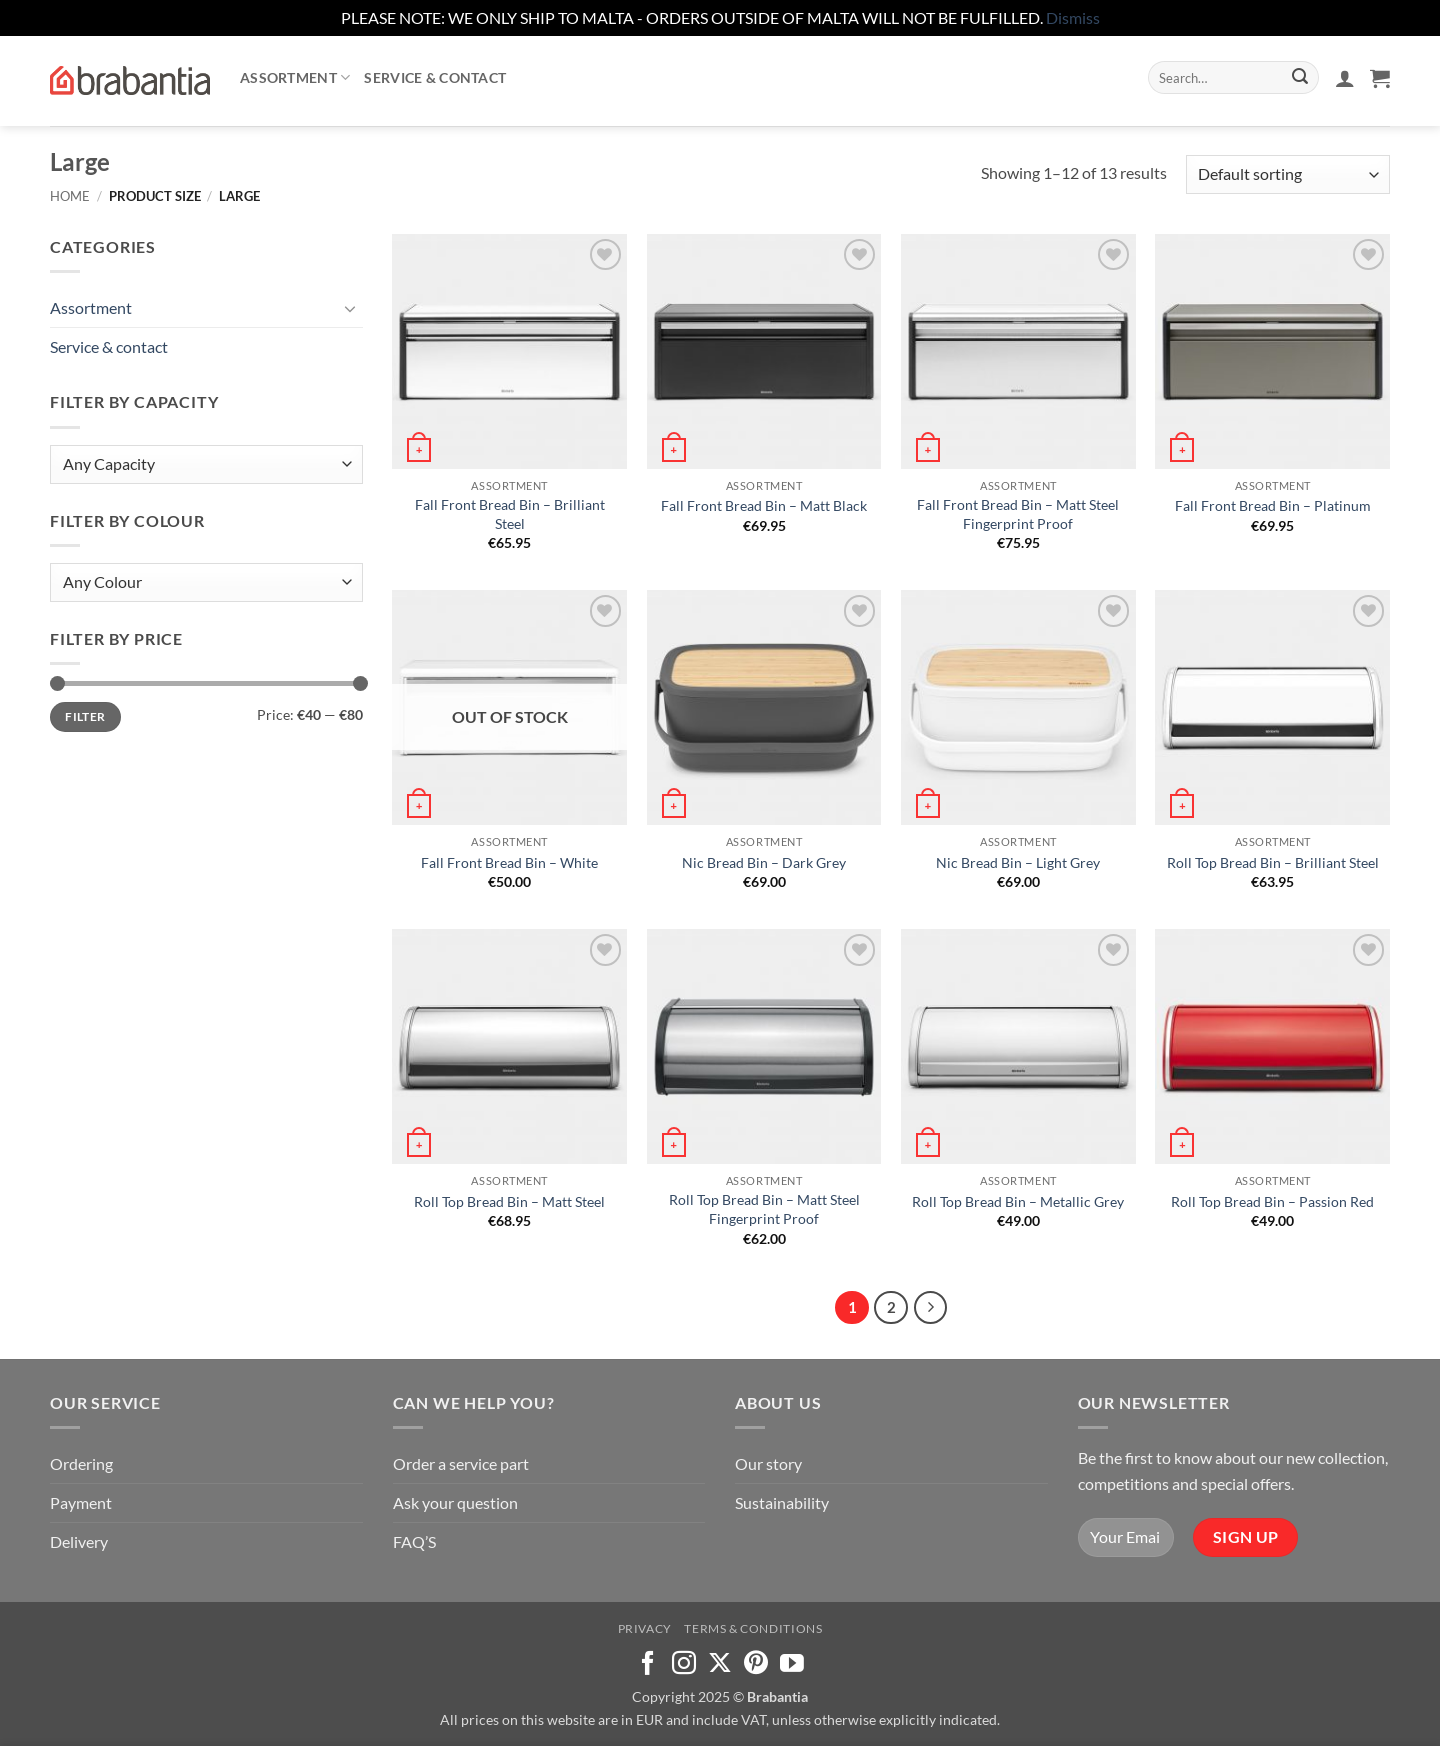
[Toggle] (351, 308)
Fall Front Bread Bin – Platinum (1273, 505)
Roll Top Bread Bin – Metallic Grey (1018, 1201)
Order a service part (461, 1463)
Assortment (295, 77)
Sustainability (782, 1502)
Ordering (81, 1463)
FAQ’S (414, 1541)
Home (70, 196)
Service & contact (435, 77)
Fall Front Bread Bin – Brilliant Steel (510, 514)
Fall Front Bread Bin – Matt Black (764, 505)
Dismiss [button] (1073, 17)
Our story (768, 1463)
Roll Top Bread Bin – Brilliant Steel (1273, 862)
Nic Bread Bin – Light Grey (1018, 862)
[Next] (931, 1308)
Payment (81, 1502)
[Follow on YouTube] (792, 1664)
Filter (85, 716)
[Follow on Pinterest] (756, 1664)
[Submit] (1300, 78)
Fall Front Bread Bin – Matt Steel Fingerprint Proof (1018, 514)
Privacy (645, 1628)
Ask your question (455, 1502)
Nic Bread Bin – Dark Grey (764, 862)
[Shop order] (1288, 174)
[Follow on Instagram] (684, 1664)
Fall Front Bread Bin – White (509, 862)
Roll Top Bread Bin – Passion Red (1272, 1201)
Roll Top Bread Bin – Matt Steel (509, 1201)
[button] (1345, 78)
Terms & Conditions (753, 1628)
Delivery (79, 1541)
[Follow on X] (720, 1664)
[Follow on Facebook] (648, 1664)
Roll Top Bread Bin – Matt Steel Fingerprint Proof (764, 1209)
